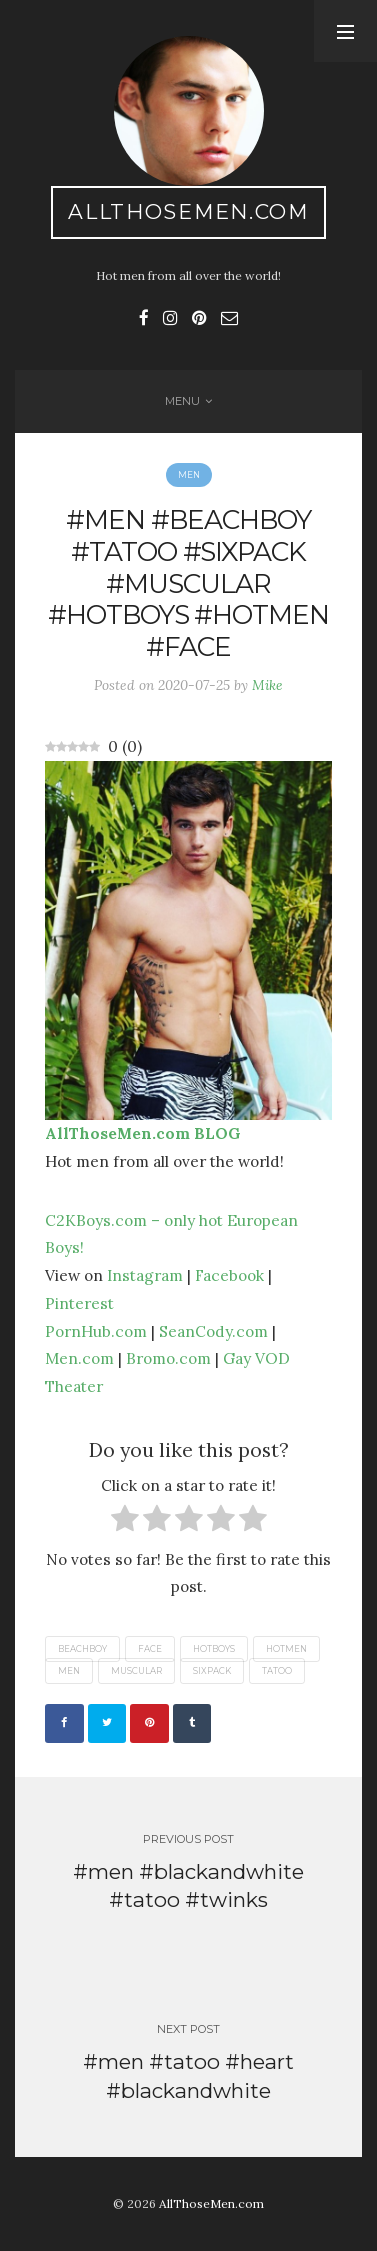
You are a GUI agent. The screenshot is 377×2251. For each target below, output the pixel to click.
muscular (136, 1671)
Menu (182, 401)
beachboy (82, 1649)
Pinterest (79, 1303)
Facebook (229, 1275)
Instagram (145, 1275)
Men (189, 475)
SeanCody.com (213, 1331)
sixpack (212, 1671)
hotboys (214, 1649)
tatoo (277, 1671)
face (150, 1649)
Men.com (79, 1358)
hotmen (286, 1649)
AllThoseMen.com (188, 211)
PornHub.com (96, 1331)
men (69, 1671)
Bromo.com (168, 1358)
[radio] (125, 1522)
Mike (267, 685)
